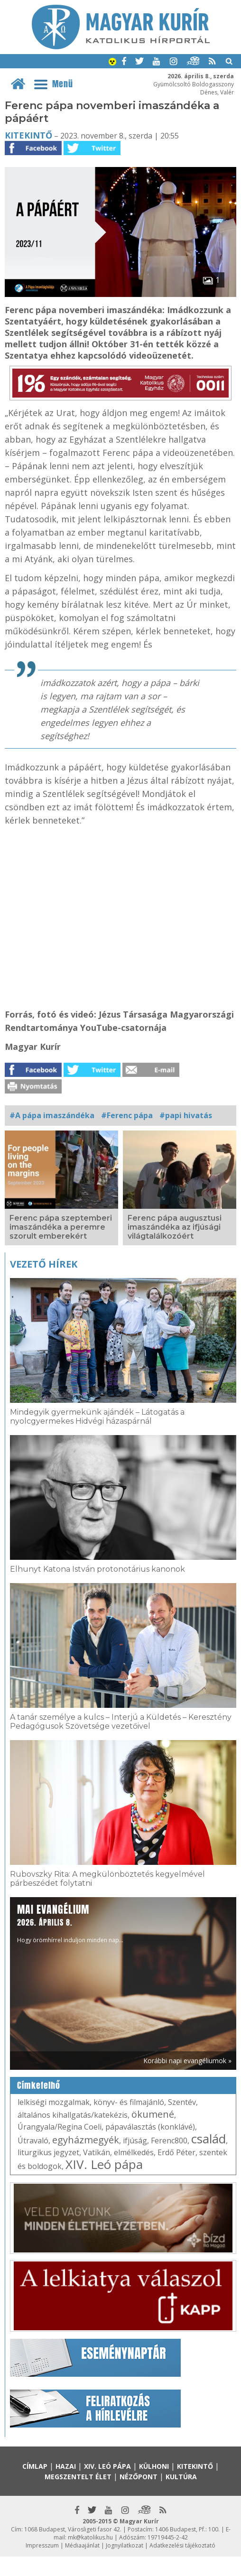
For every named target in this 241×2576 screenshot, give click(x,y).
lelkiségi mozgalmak (54, 2102)
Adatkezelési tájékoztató (182, 2545)
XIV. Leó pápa (104, 2164)
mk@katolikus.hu (90, 2537)
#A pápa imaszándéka (51, 1115)
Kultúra (181, 2476)
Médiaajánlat (82, 2545)
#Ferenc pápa (127, 1115)
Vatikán (96, 2152)
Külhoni (154, 2466)
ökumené (152, 2114)
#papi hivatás (185, 1115)
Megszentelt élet (78, 2476)
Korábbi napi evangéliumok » (187, 2060)
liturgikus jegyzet (48, 2152)
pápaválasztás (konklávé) (150, 2127)
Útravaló (33, 2140)
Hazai (66, 2466)
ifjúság (135, 2140)
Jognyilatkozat (124, 2545)
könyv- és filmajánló (128, 2102)
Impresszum (42, 2545)
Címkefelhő (38, 2085)
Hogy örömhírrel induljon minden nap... (70, 1923)
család (208, 2138)
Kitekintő (28, 135)
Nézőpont (139, 2476)
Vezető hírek (43, 1264)
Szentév (182, 2102)
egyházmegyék (85, 2139)
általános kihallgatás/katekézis (73, 2115)
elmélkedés (134, 2152)
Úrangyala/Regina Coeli (60, 2127)
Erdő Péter (176, 2152)
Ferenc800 (169, 2140)
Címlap (34, 2466)
